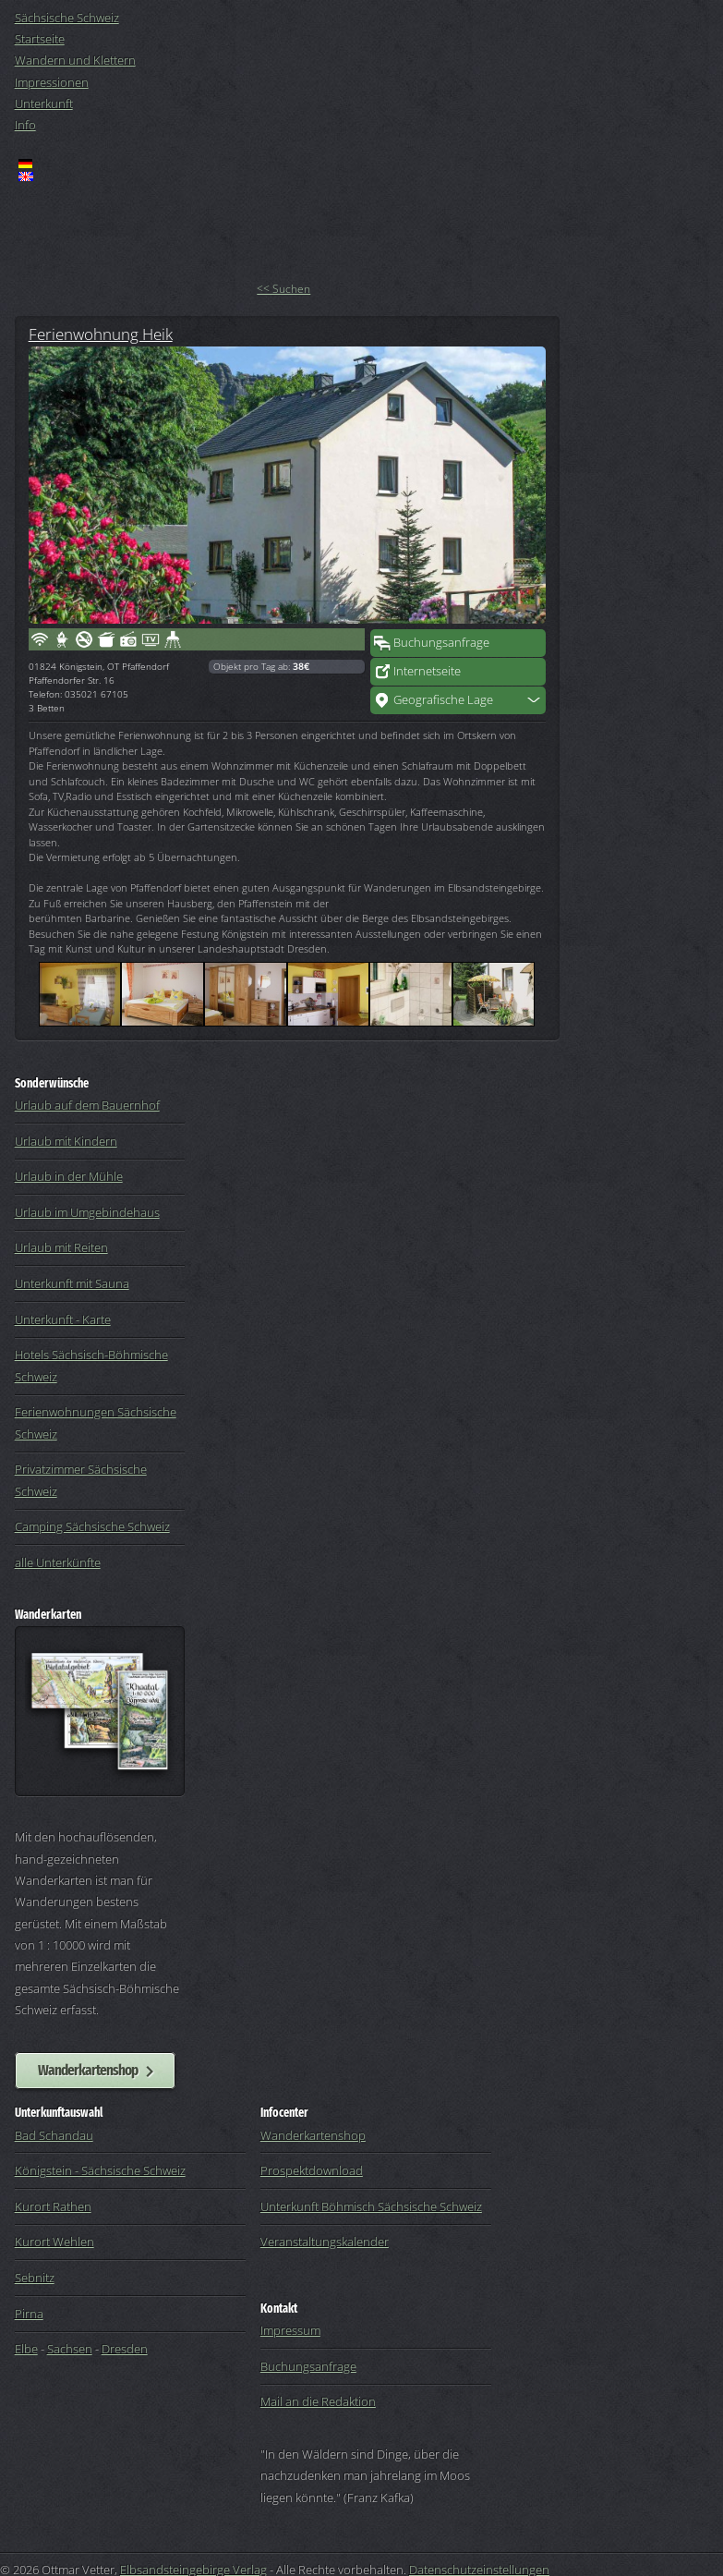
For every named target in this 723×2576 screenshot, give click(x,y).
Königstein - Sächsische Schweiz (100, 2170)
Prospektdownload (311, 2170)
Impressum (290, 2330)
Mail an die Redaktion (318, 2401)
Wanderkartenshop (88, 2069)
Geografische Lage (443, 699)
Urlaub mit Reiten (61, 1247)
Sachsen (69, 2348)
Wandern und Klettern (75, 60)
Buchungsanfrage (441, 642)
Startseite (40, 38)
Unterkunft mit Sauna (72, 1283)
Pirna (29, 2313)
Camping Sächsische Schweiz (92, 1526)
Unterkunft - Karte (63, 1319)
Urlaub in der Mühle (69, 1176)
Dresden (125, 2348)
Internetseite (427, 670)
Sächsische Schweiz (67, 17)
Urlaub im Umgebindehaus (87, 1212)
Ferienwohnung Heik (101, 333)
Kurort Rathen (53, 2206)
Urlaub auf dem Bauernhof (87, 1105)
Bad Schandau (54, 2135)
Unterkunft (44, 103)
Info (25, 124)
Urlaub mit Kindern (66, 1141)
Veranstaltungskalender (324, 2241)
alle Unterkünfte (58, 1562)
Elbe (26, 2348)
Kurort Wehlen (54, 2241)
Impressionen (52, 82)
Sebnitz (34, 2277)
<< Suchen (283, 289)
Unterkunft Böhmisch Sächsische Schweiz (371, 2206)
